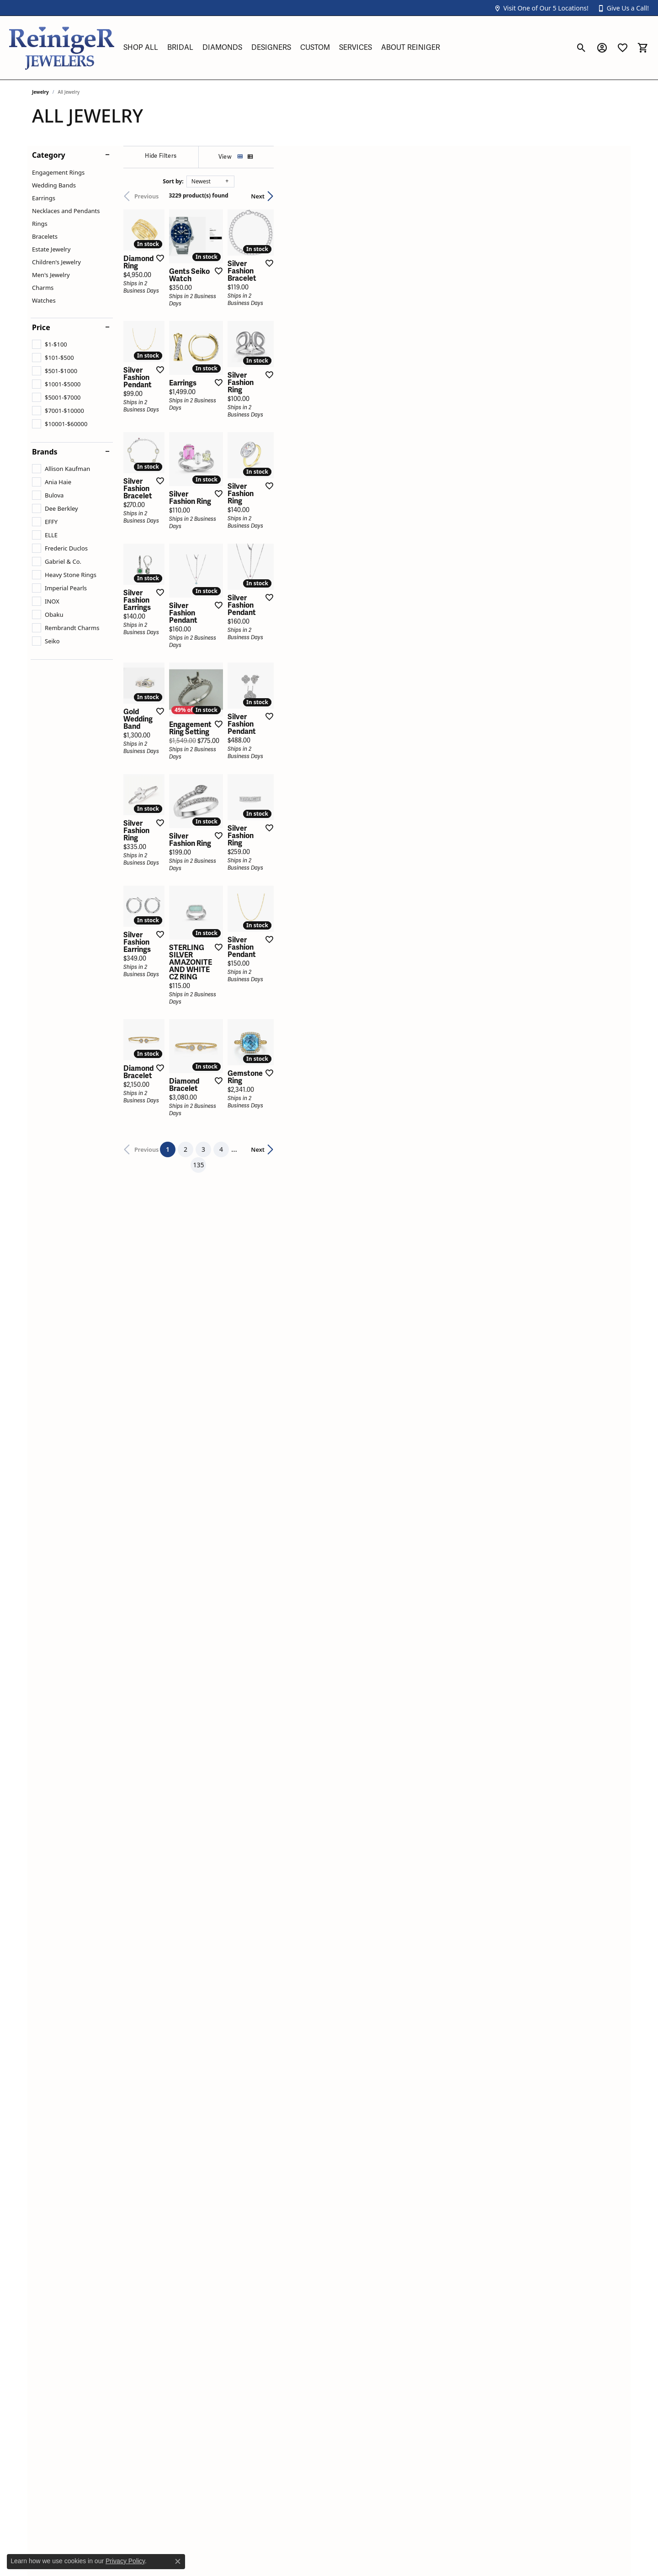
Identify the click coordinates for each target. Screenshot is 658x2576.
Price (41, 327)
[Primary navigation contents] (345, 48)
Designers (271, 47)
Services (355, 47)
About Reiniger (410, 47)
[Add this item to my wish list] (280, 381)
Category (48, 155)
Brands (45, 451)
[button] (541, 8)
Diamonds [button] (222, 47)
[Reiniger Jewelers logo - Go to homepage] (62, 48)
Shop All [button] (140, 47)
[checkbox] (49, 344)
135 (413, 1896)
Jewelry (40, 92)
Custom (315, 47)
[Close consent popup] (177, 2561)
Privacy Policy (125, 2561)
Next (610, 196)
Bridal (180, 47)
